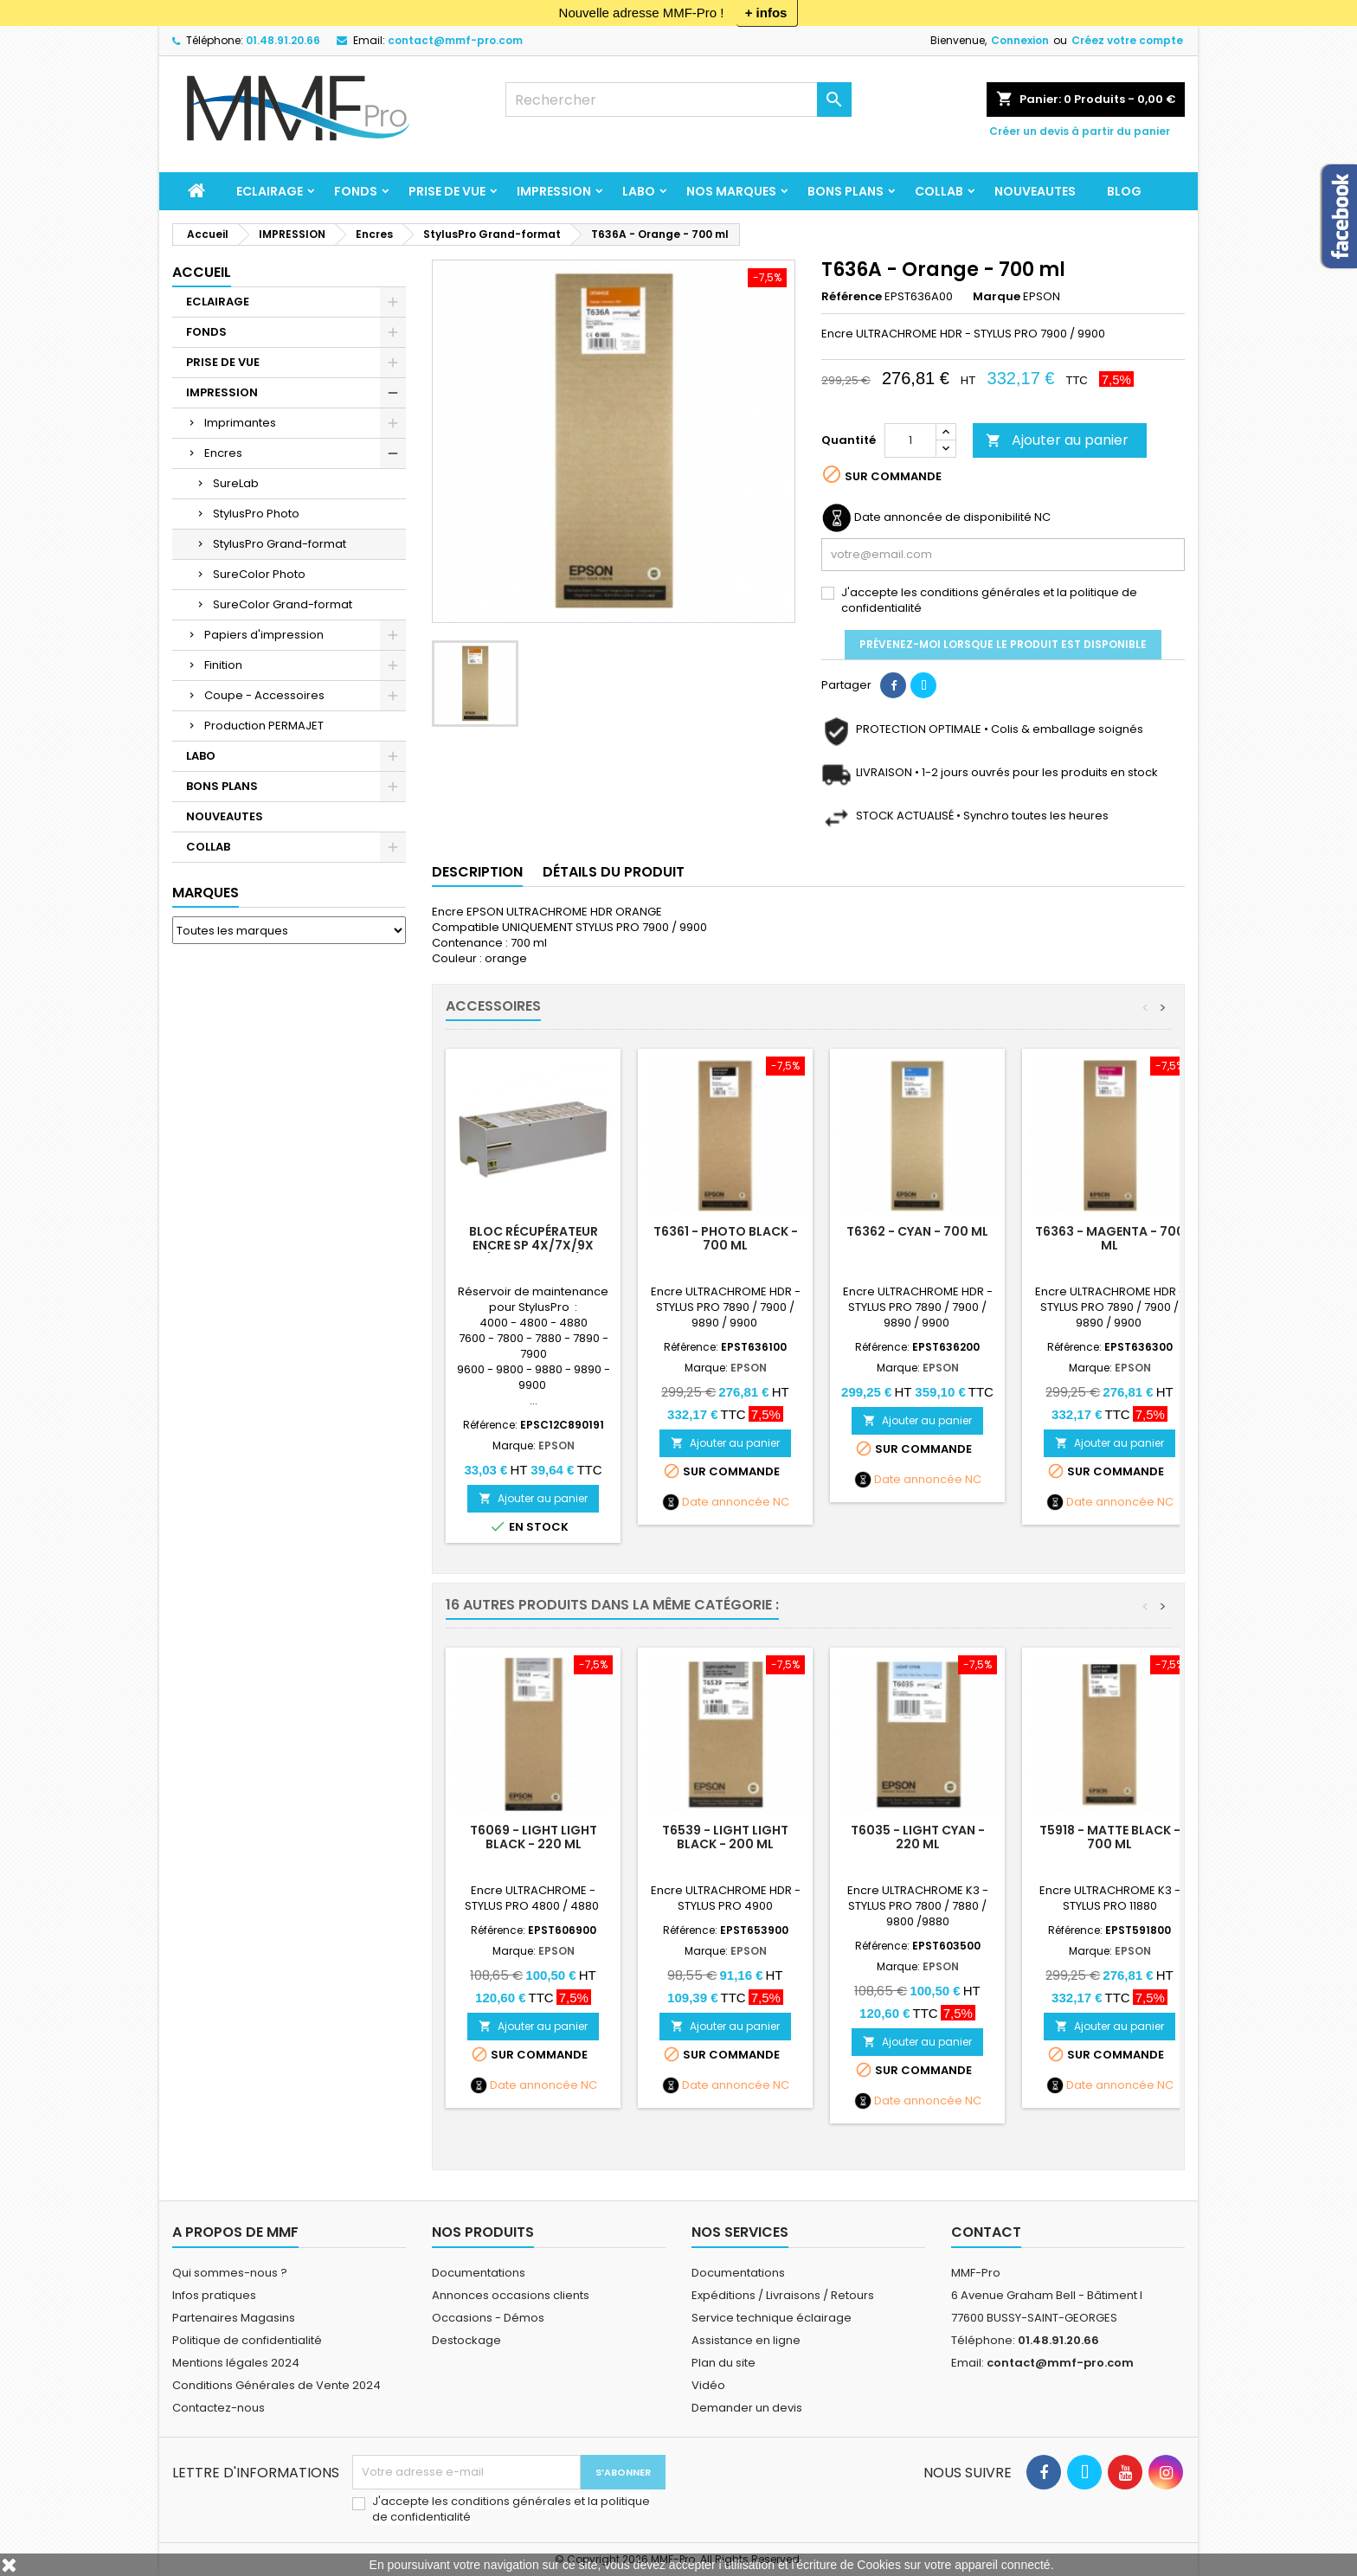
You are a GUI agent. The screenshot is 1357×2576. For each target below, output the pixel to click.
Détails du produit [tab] (614, 872)
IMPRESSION (554, 191)
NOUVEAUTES (1035, 191)
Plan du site (723, 2362)
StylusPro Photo (256, 513)
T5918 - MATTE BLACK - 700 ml (1109, 1837)
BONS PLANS (845, 191)
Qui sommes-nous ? (229, 2272)
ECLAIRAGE (269, 191)
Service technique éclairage (771, 2317)
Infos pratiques (214, 2295)
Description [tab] (477, 872)
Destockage (466, 2340)
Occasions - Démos (488, 2317)
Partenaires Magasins (233, 2317)
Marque (996, 297)
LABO (638, 191)
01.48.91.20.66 (283, 40)
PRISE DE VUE (447, 191)
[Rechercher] (678, 99)
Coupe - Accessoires (264, 695)
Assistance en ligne (746, 2340)
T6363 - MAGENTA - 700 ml (1110, 1238)
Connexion (1020, 40)
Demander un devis (746, 2407)
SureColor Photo (259, 574)
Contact (986, 2232)
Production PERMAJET (264, 725)
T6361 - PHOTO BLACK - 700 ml (725, 1238)
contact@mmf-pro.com (455, 40)
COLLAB (939, 191)
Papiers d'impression (264, 634)
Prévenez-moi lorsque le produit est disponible (1003, 644)
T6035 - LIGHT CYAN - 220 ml (918, 1837)
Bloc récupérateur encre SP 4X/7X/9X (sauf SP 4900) (533, 1245)
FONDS (355, 191)
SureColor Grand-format (282, 604)
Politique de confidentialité (247, 2340)
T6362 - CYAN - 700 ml (917, 1231)
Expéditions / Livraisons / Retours (782, 2295)
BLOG (1124, 191)
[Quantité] (910, 440)
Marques (205, 893)
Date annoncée (726, 1502)
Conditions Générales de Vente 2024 (276, 2385)
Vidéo (708, 2385)
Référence (851, 297)
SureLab (236, 483)
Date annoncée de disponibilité (943, 517)
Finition (223, 665)
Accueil (201, 272)
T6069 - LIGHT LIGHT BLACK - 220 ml (533, 1837)
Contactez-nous (218, 2407)
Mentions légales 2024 (235, 2362)
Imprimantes (240, 422)
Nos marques (731, 191)
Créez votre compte (1127, 40)
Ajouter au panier (1057, 440)
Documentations (478, 2272)
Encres (223, 453)
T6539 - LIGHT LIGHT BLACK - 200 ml (725, 1837)
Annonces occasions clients (510, 2295)
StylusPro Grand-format (279, 544)
